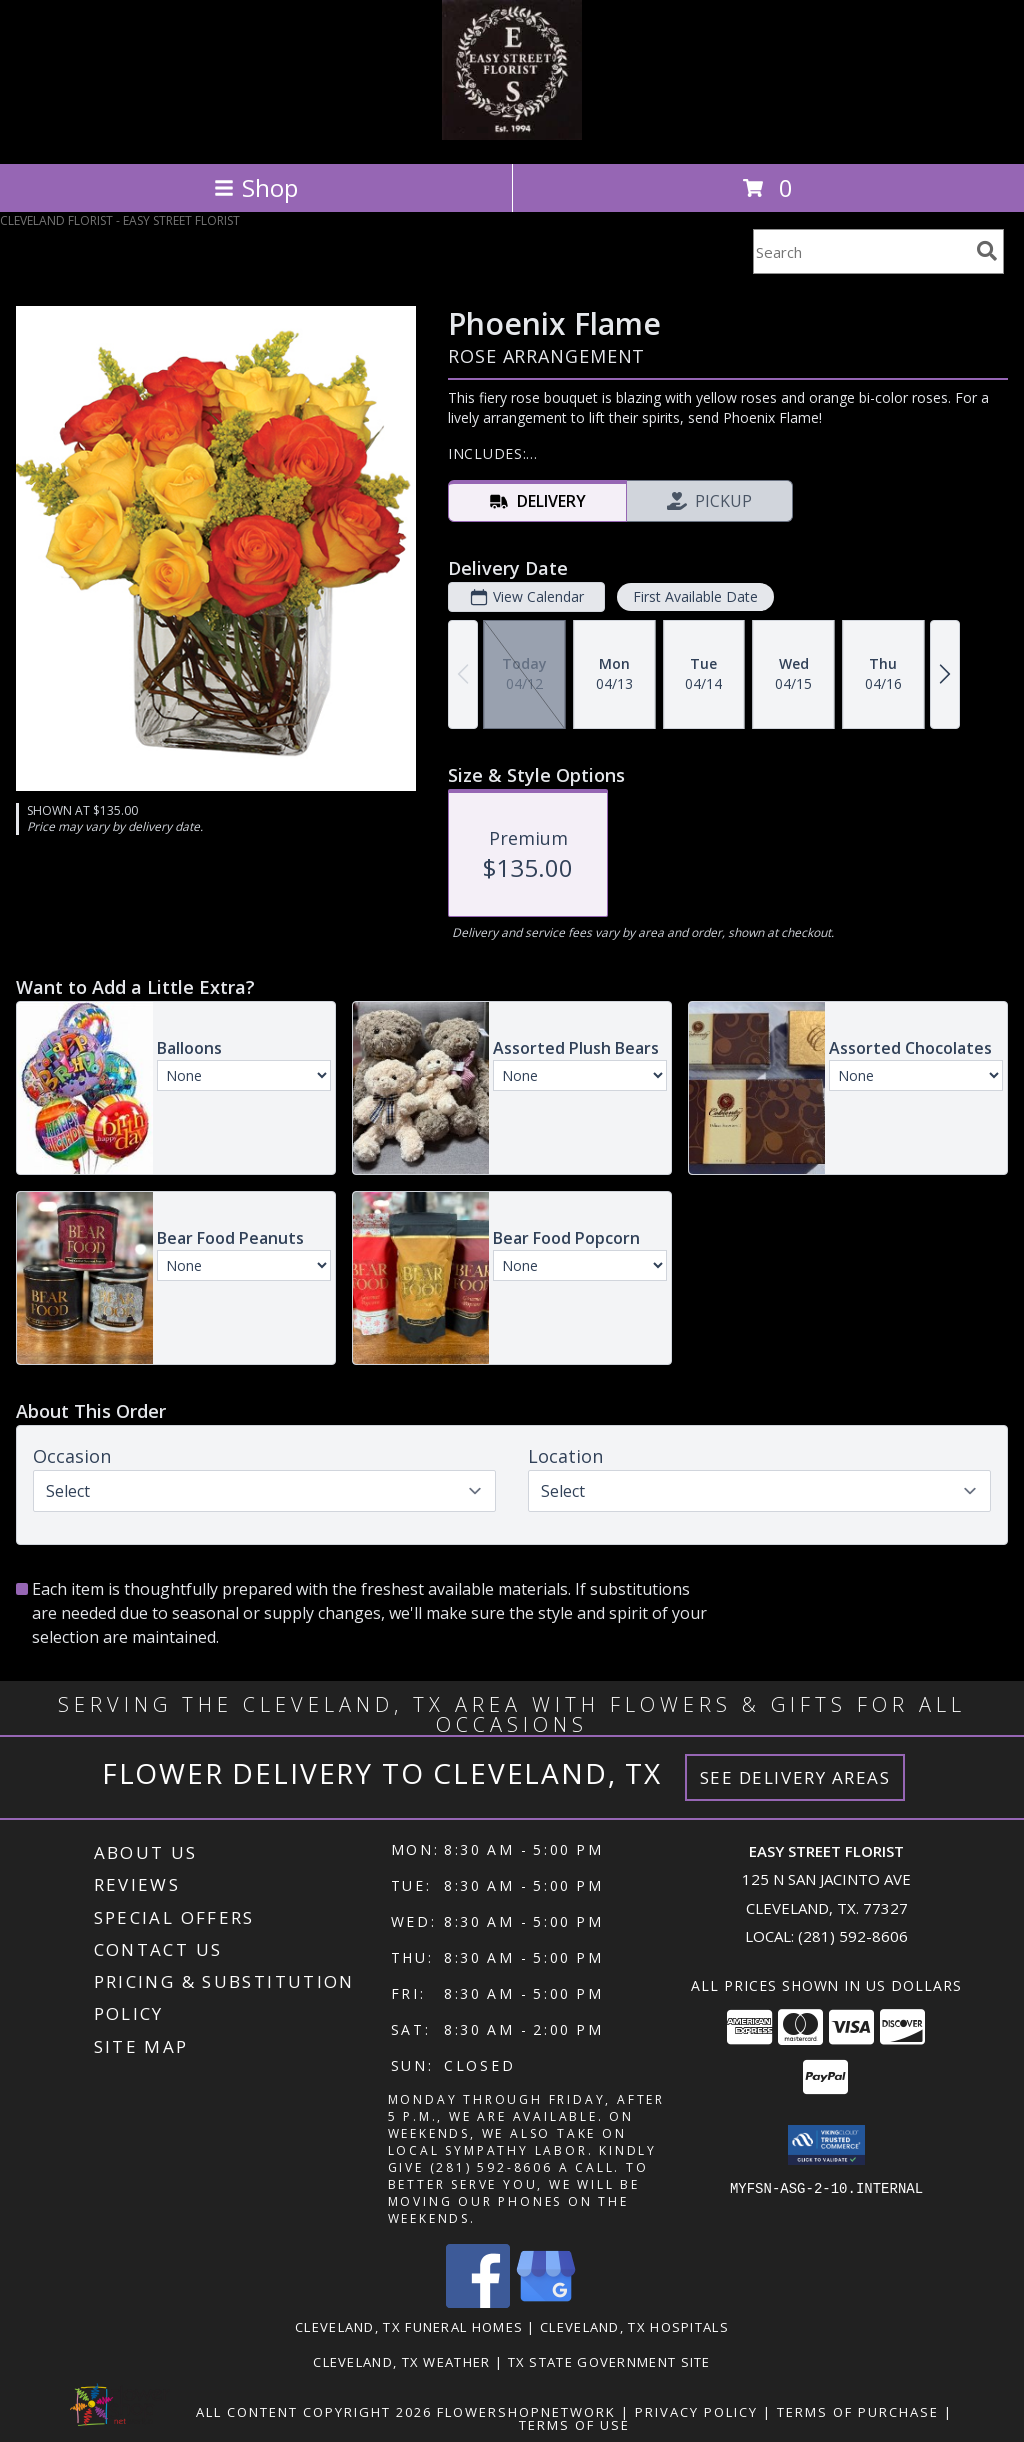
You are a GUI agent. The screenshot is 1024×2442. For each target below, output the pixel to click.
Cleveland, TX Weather (401, 2362)
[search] (987, 251)
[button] (826, 2145)
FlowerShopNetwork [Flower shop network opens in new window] (526, 2412)
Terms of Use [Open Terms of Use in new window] (574, 2425)
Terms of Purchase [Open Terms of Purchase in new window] (858, 2412)
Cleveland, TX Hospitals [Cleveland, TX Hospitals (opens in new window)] (634, 2327)
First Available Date (695, 596)
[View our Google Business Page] (546, 2302)
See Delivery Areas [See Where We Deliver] (795, 1777)
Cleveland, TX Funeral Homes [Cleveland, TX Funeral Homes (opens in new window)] (409, 2327)
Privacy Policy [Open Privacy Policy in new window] (696, 2412)
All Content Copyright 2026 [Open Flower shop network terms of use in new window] (314, 2412)
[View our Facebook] (478, 2302)
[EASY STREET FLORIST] (512, 134)
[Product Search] (861, 251)
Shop (256, 187)
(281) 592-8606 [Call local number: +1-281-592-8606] (853, 1936)
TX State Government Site (609, 2362)
